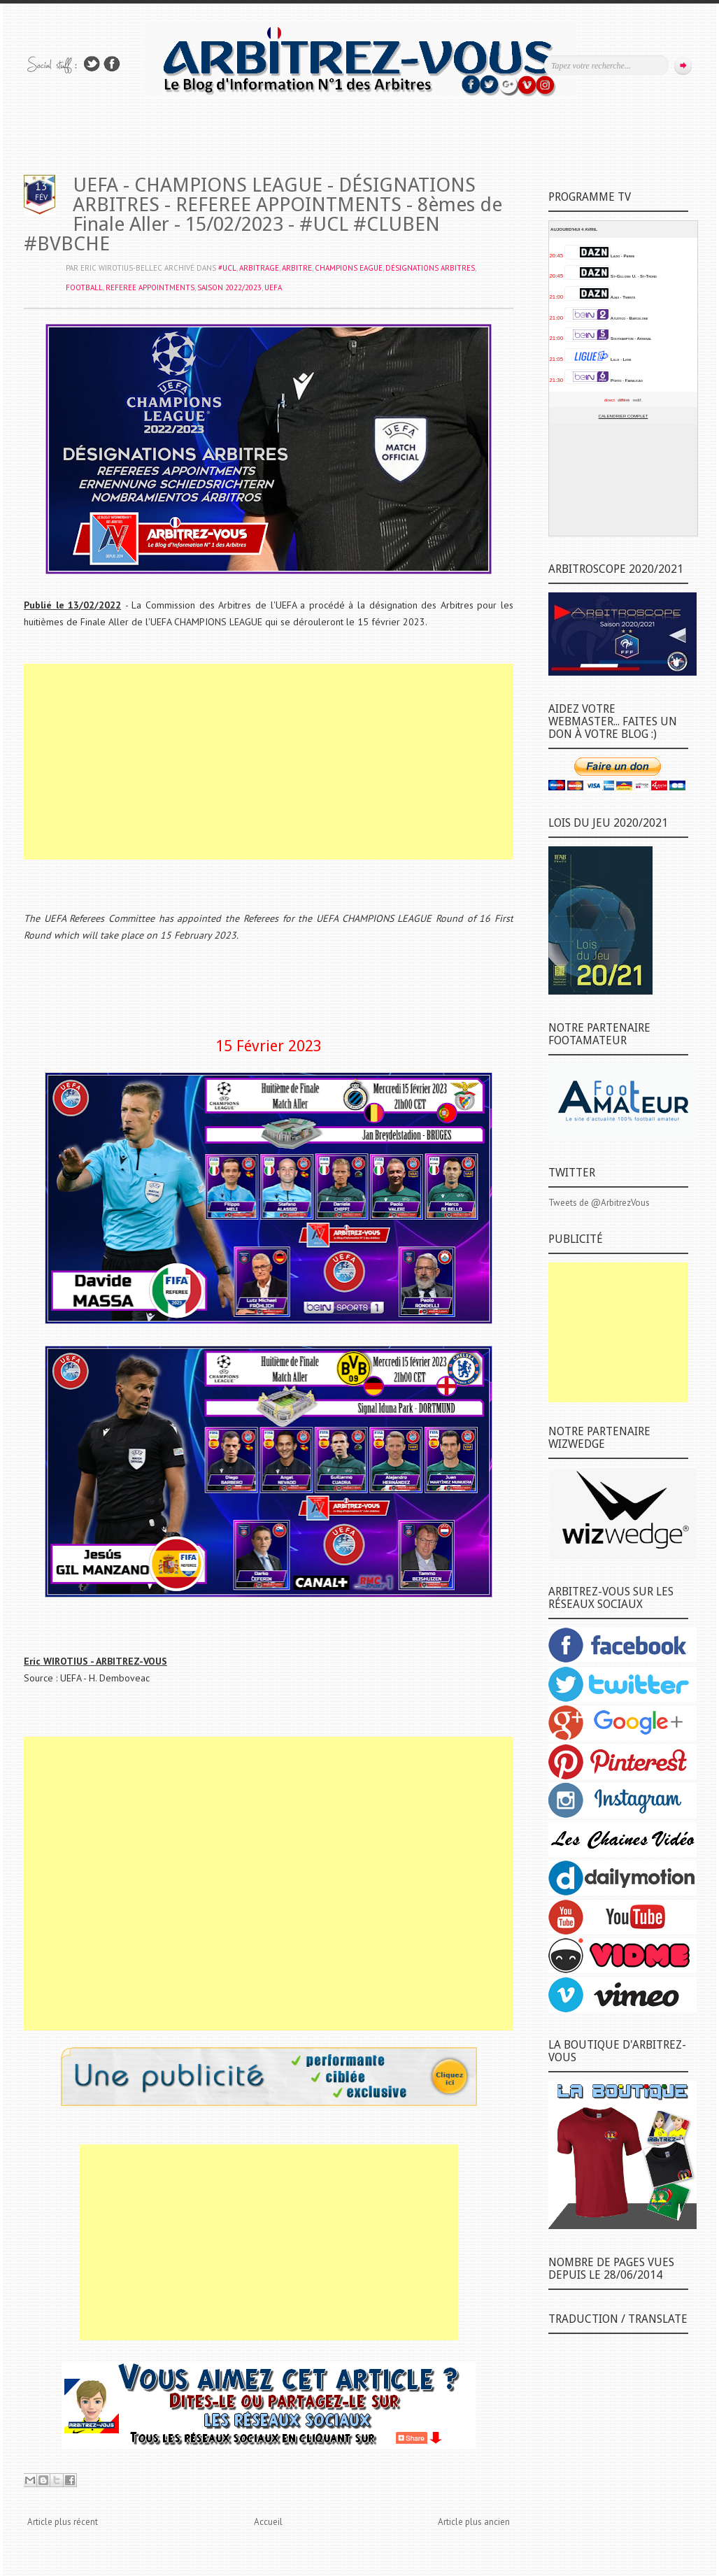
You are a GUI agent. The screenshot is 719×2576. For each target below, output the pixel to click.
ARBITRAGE (259, 268)
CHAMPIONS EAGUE (349, 268)
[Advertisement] (268, 762)
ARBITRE (297, 268)
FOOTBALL (84, 287)
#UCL (227, 268)
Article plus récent (62, 2522)
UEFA (273, 287)
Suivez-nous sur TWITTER (91, 64)
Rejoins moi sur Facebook (112, 64)
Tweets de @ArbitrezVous (599, 1203)
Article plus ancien (474, 2522)
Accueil (268, 2522)
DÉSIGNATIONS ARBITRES (430, 268)
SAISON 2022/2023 (229, 287)
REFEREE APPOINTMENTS (150, 287)
